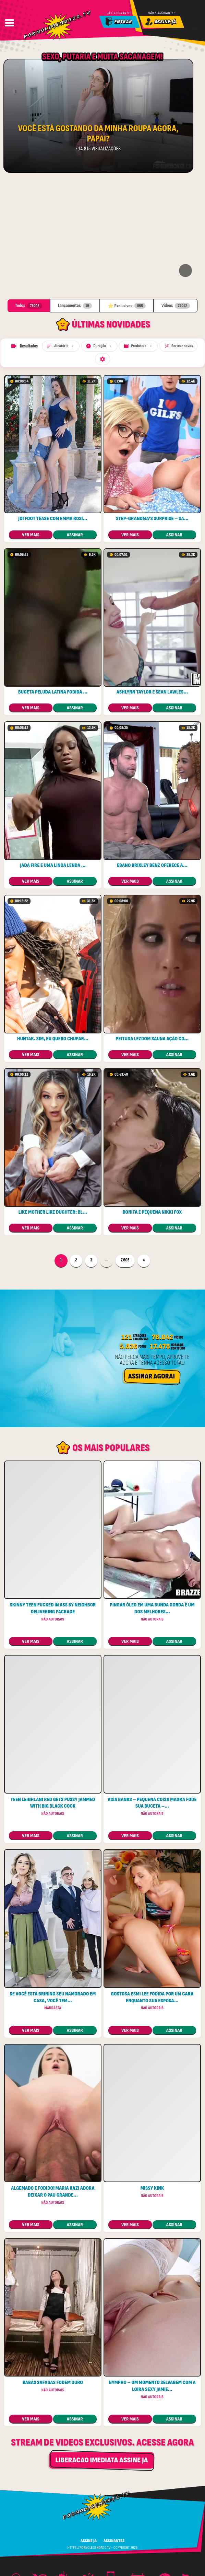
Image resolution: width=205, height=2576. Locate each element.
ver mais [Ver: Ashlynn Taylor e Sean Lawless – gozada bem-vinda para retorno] (130, 600)
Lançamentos (75, 198)
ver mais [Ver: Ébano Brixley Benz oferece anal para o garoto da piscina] (130, 774)
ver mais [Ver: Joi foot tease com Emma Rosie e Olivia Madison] (30, 427)
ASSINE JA (89, 2433)
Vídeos (175, 198)
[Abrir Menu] (9, 23)
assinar (75, 427)
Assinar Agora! (151, 1268)
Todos (28, 198)
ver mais (30, 1534)
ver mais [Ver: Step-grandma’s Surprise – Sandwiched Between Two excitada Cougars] (130, 427)
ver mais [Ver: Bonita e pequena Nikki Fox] (130, 1120)
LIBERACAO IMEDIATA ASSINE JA (101, 2352)
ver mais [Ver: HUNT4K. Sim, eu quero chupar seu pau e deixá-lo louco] (30, 947)
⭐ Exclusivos (127, 198)
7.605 (127, 1153)
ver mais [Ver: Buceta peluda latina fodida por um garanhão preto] (30, 600)
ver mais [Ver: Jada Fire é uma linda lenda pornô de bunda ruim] (30, 774)
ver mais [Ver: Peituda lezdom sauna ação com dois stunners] (130, 947)
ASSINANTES (114, 2433)
